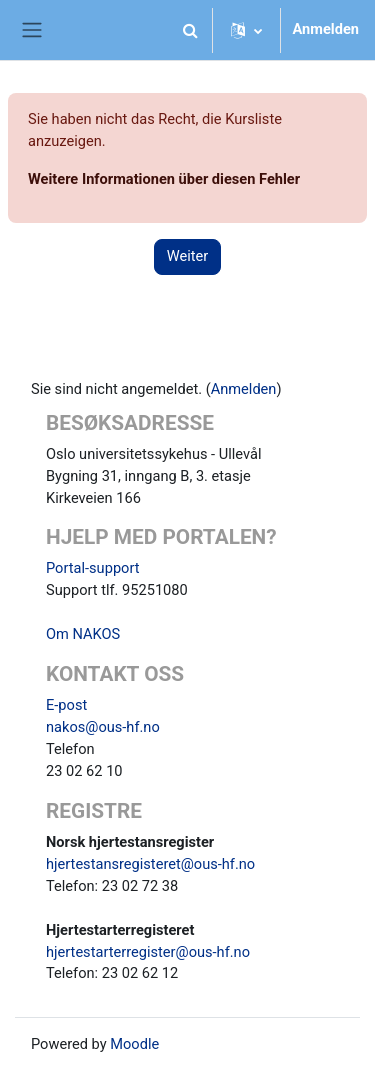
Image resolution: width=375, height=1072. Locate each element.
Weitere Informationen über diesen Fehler (164, 179)
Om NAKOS (83, 634)
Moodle (134, 1044)
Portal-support (93, 568)
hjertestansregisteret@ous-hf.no (150, 864)
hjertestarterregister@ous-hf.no (148, 952)
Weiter (188, 256)
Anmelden (326, 29)
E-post (66, 705)
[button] (191, 30)
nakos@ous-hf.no (103, 727)
